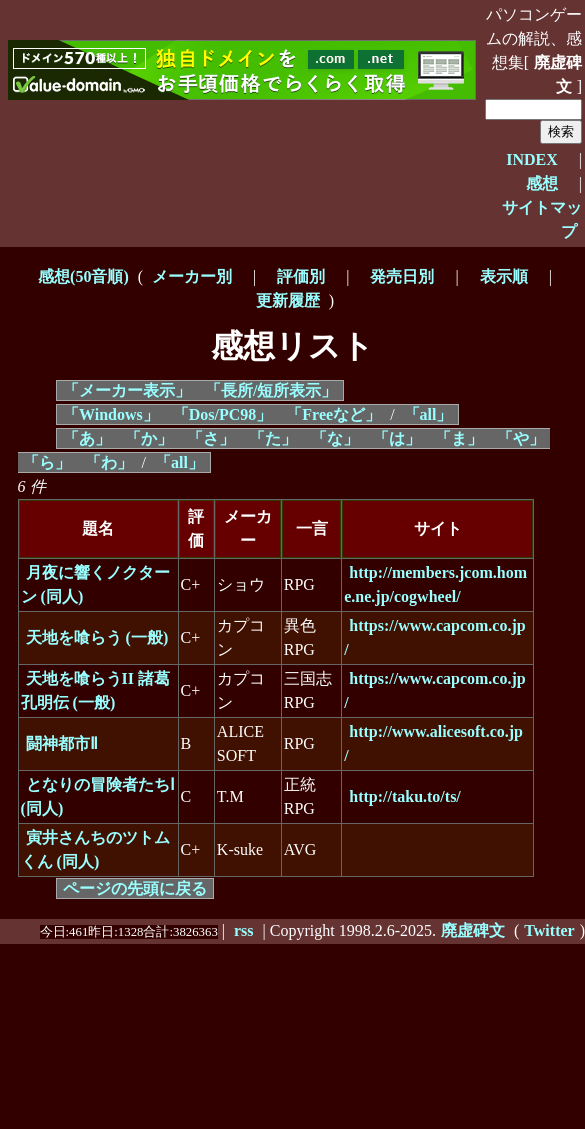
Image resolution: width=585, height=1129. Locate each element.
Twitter (549, 930)
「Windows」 (111, 414)
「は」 (397, 438)
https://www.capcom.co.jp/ (434, 637)
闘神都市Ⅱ (62, 743)
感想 (542, 183)
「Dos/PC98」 (223, 414)
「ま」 (459, 438)
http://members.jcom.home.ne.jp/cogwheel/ (435, 584)
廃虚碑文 (558, 74)
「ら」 (47, 462)
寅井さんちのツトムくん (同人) (95, 849)
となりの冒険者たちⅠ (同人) (98, 796)
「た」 (273, 438)
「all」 (428, 414)
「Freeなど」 (333, 414)
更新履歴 (288, 300)
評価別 (301, 276)
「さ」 (211, 438)
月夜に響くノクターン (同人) (95, 584)
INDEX (532, 159)
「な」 (335, 438)
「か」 (149, 438)
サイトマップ (542, 219)
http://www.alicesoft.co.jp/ (433, 743)
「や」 (521, 438)
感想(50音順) (83, 276)
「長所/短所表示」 (271, 390)
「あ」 (87, 438)
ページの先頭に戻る (135, 888)
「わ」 (109, 462)
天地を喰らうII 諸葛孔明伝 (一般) (95, 690)
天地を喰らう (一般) (97, 637)
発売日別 (402, 276)
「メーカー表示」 (127, 390)
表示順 (504, 276)
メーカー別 (192, 276)
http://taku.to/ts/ (405, 796)
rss (244, 930)
